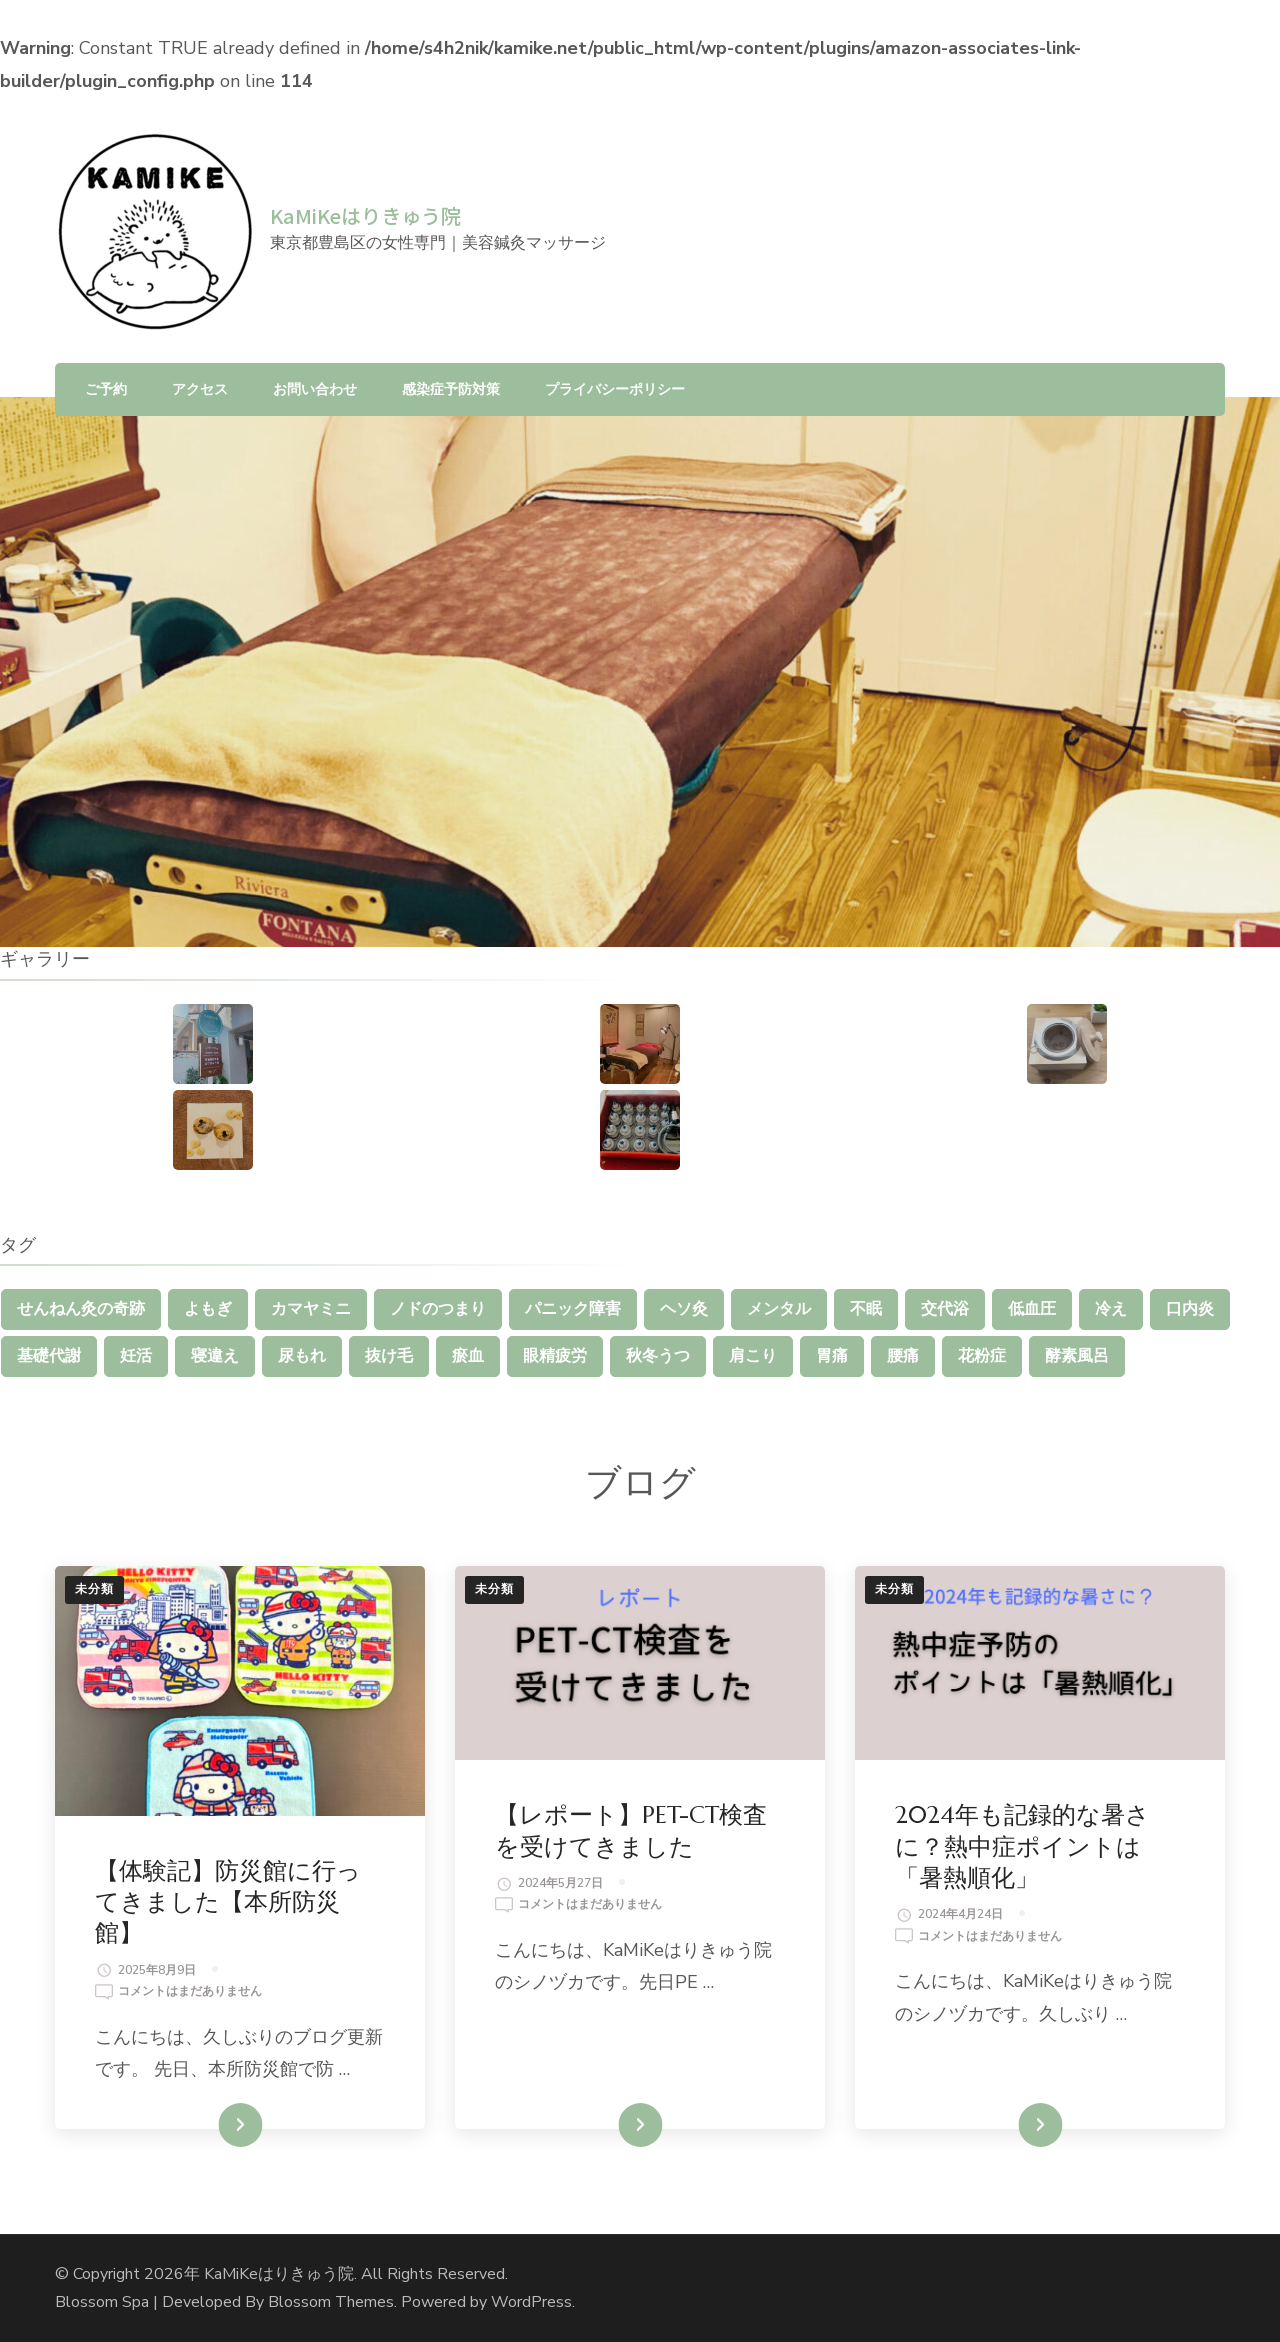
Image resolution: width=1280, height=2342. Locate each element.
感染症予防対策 (451, 389)
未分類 (94, 1589)
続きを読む (211, 2125)
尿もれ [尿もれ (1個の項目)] (302, 1356)
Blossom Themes (331, 2302)
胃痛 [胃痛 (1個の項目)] (832, 1356)
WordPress (531, 2302)
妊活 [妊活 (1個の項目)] (136, 1356)
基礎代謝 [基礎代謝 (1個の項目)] (49, 1356)
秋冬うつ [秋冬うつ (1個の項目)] (658, 1356)
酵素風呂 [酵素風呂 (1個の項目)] (1077, 1356)
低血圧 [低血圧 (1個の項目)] (1032, 1309)
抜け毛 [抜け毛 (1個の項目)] (389, 1356)
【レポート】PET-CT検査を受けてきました (631, 1830)
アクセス (200, 389)
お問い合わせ (315, 389)
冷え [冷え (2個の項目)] (1111, 1309)
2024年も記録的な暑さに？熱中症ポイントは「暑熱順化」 (1022, 1846)
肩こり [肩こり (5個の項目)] (753, 1356)
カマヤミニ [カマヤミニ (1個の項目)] (311, 1309)
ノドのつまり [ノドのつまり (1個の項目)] (438, 1309)
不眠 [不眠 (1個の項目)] (866, 1309)
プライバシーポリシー (615, 389)
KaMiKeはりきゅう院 (365, 215)
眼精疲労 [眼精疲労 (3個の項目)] (555, 1356)
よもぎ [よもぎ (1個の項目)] (208, 1309)
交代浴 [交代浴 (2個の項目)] (945, 1309)
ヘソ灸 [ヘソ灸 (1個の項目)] (684, 1309)
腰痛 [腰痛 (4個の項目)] (903, 1356)
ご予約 (106, 389)
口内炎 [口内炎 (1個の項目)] (1190, 1309)
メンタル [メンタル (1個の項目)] (779, 1309)
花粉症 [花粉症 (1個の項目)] (982, 1356)
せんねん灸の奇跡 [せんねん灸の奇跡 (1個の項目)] (81, 1309)
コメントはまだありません (190, 1992)
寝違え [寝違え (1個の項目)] (215, 1356)
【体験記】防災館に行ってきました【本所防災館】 (228, 1902)
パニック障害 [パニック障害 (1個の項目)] (573, 1309)
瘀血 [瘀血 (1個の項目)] (468, 1356)
